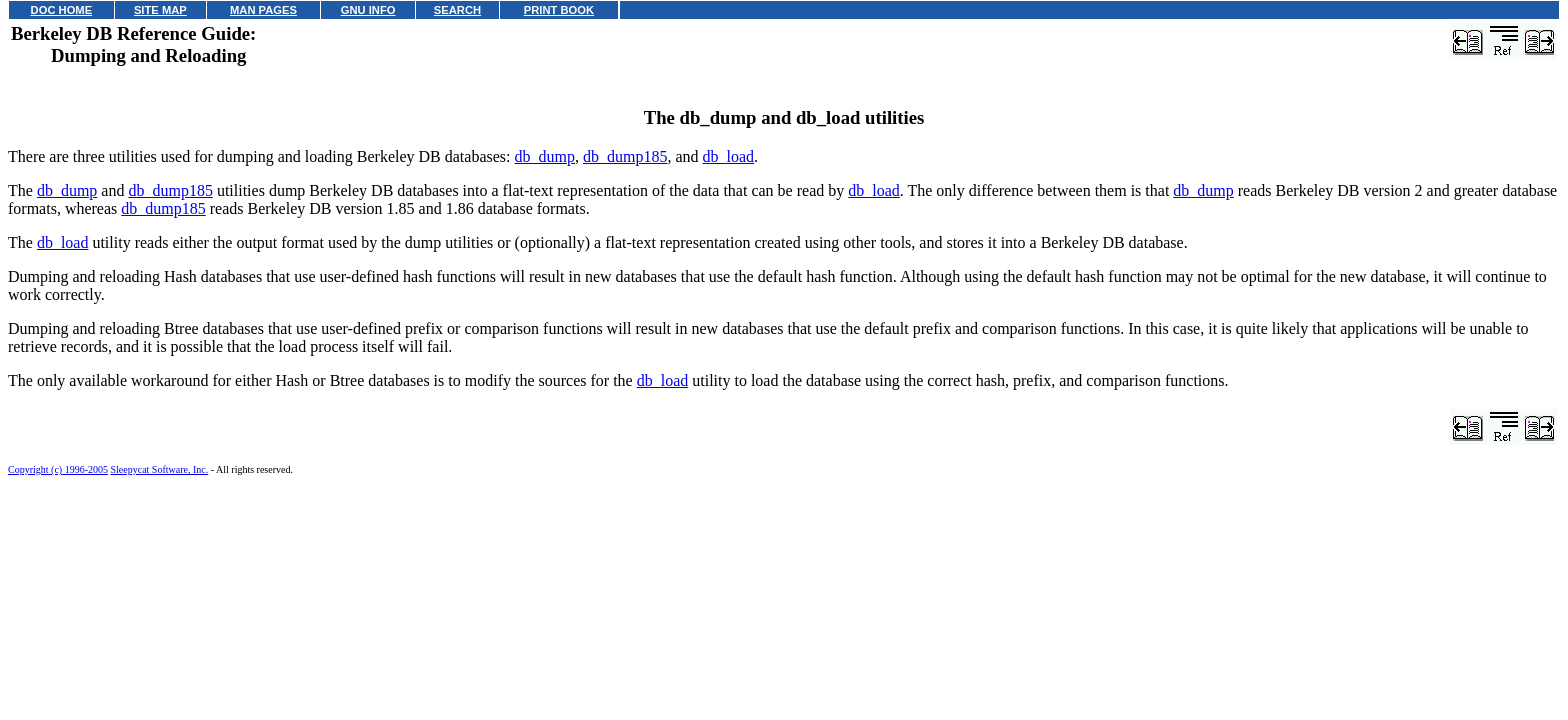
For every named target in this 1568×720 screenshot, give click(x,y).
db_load (729, 156)
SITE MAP (160, 10)
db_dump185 (625, 156)
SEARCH (457, 10)
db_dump (545, 156)
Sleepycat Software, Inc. (160, 469)
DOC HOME (62, 10)
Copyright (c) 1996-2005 (58, 469)
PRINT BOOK (559, 10)
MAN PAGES (263, 10)
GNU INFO (368, 10)
